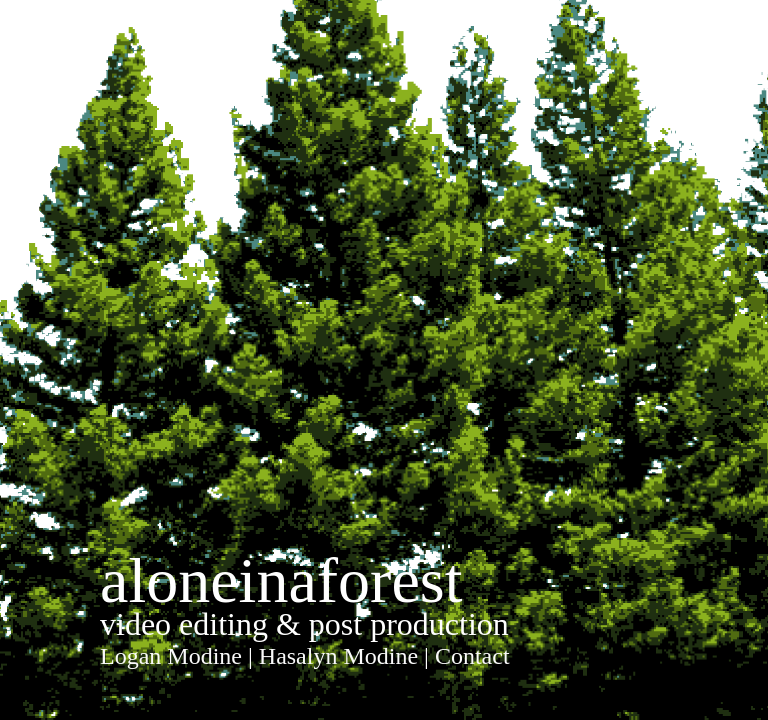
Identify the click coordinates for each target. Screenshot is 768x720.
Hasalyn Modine (338, 656)
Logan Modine (171, 656)
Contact (472, 656)
